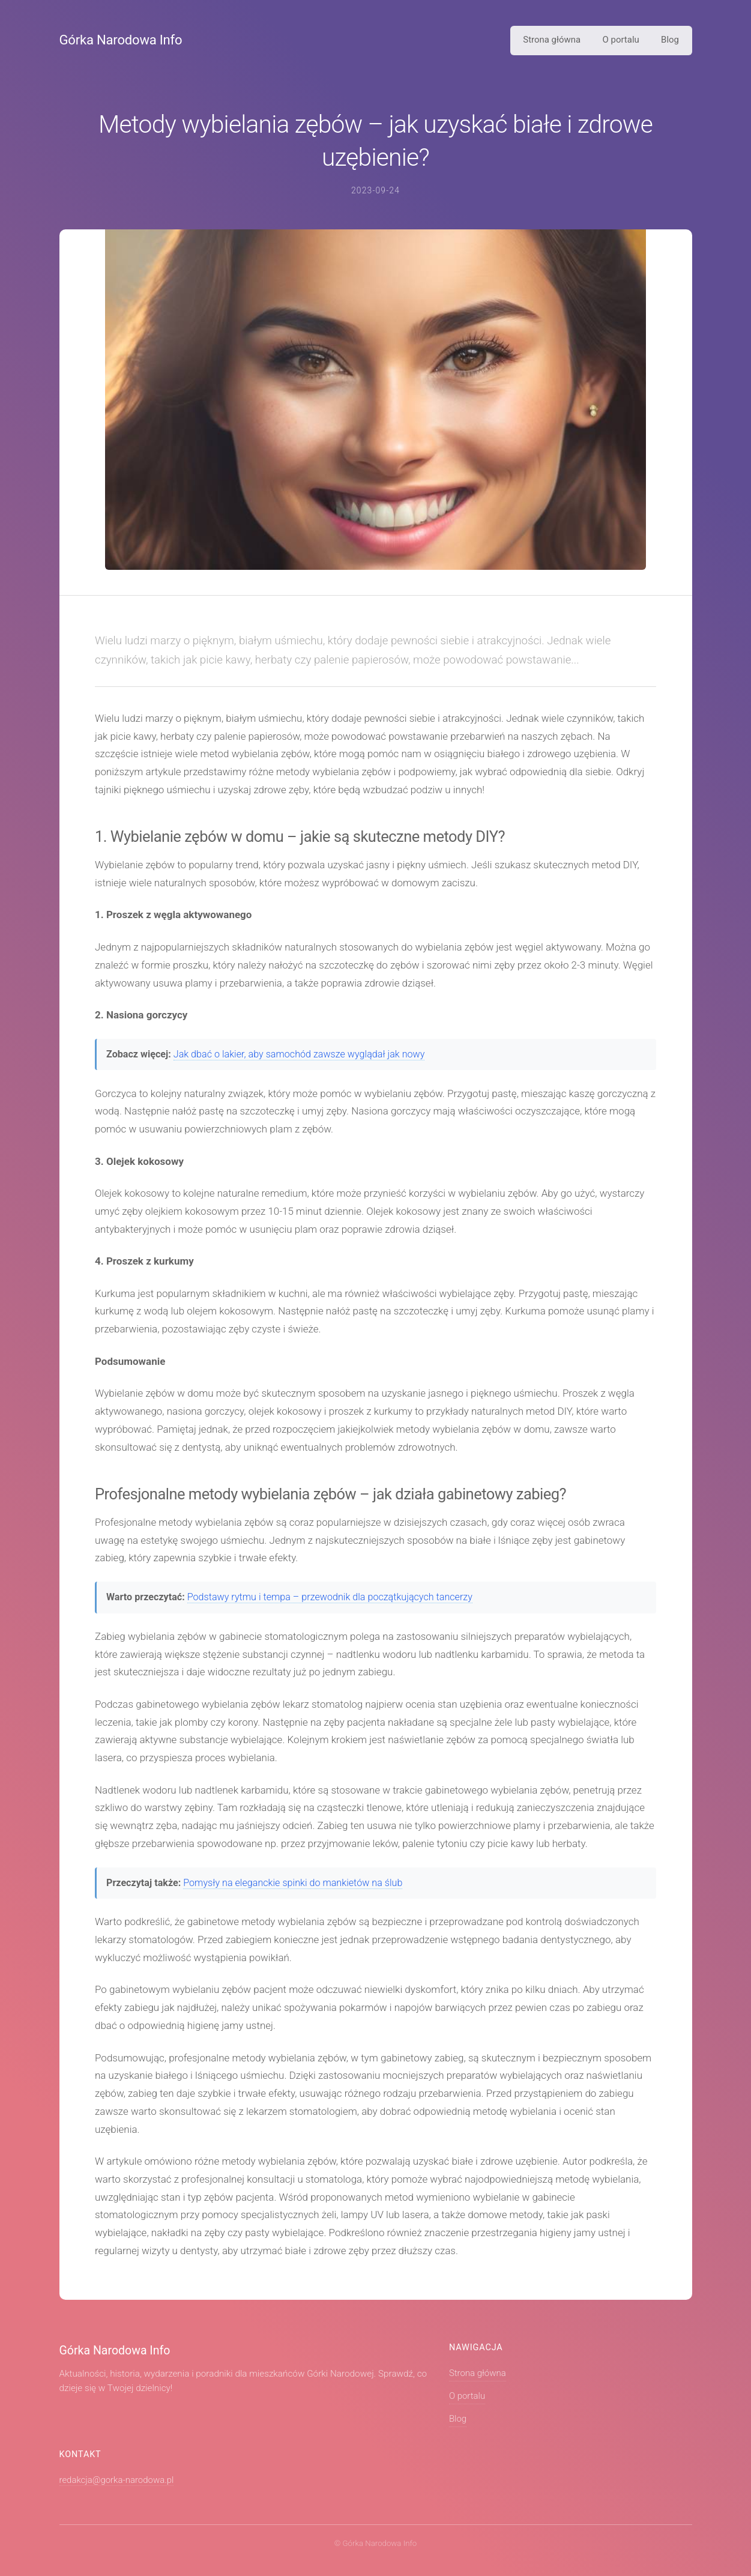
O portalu (621, 39)
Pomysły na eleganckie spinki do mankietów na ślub (292, 1882)
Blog (670, 39)
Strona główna (552, 39)
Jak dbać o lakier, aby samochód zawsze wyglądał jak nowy (299, 1054)
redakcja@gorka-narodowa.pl (116, 2480)
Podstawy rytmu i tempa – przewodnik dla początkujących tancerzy (329, 1597)
